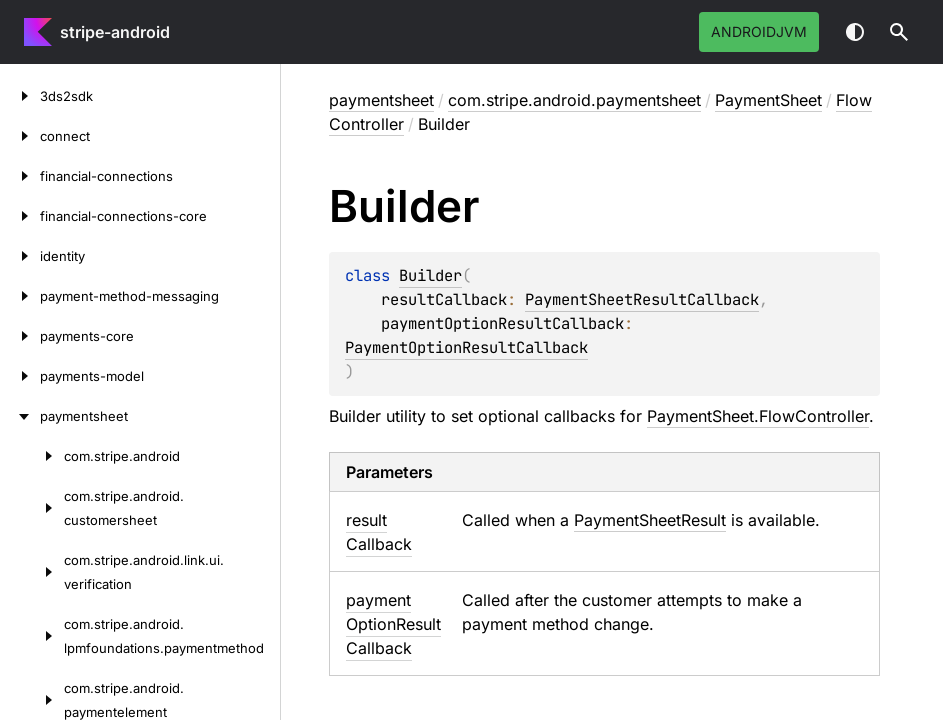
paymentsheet (381, 100)
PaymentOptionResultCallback (466, 347)
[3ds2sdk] (20, 96)
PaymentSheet (768, 100)
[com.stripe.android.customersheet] (32, 508)
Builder (430, 275)
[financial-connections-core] (20, 216)
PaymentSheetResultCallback (642, 299)
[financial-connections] (20, 176)
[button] (899, 32)
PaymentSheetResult (650, 520)
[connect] (20, 136)
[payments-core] (20, 336)
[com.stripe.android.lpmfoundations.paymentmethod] (32, 636)
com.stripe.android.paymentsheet (574, 100)
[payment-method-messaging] (20, 296)
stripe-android (115, 32)
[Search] (899, 32)
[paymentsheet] (20, 416)
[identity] (20, 256)
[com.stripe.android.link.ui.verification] (32, 572)
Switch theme (855, 32)
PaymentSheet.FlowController (758, 416)
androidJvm (759, 31)
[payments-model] (20, 376)
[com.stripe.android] (32, 456)
